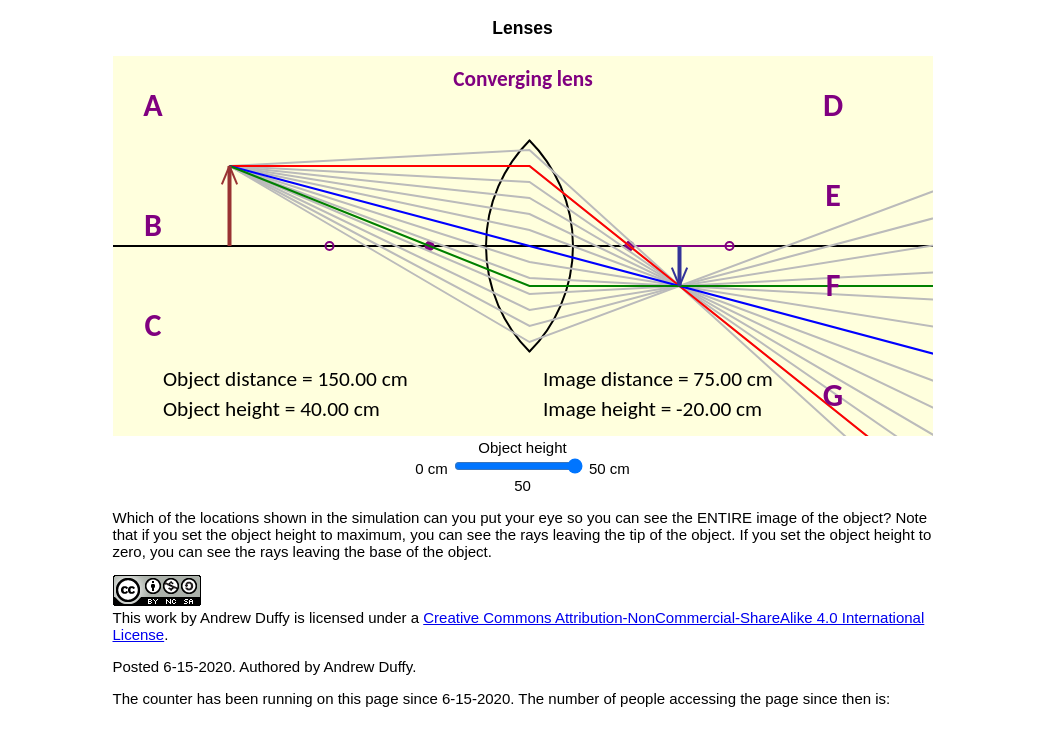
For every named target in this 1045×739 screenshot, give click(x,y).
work (161, 617)
